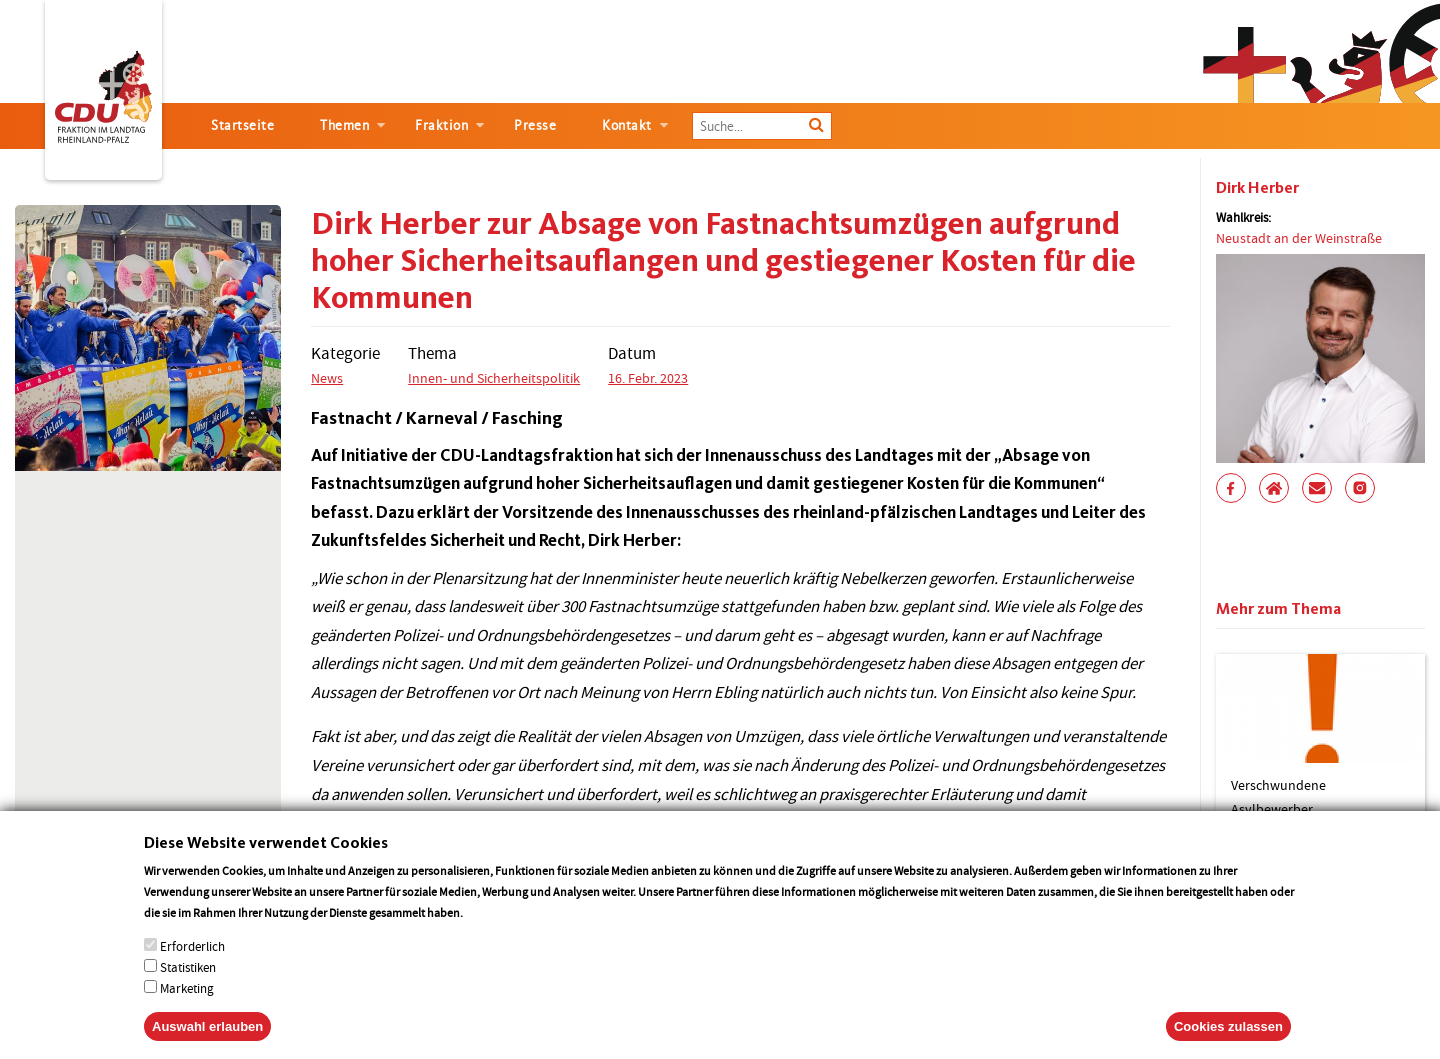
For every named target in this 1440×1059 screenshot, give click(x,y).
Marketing (187, 1009)
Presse (535, 125)
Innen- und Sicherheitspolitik (494, 378)
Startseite (242, 125)
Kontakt (627, 125)
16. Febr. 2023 (648, 378)
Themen (344, 125)
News (327, 378)
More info (491, 933)
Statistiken (188, 988)
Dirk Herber (1257, 187)
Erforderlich (192, 967)
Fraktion (441, 125)
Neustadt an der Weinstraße (1299, 238)
